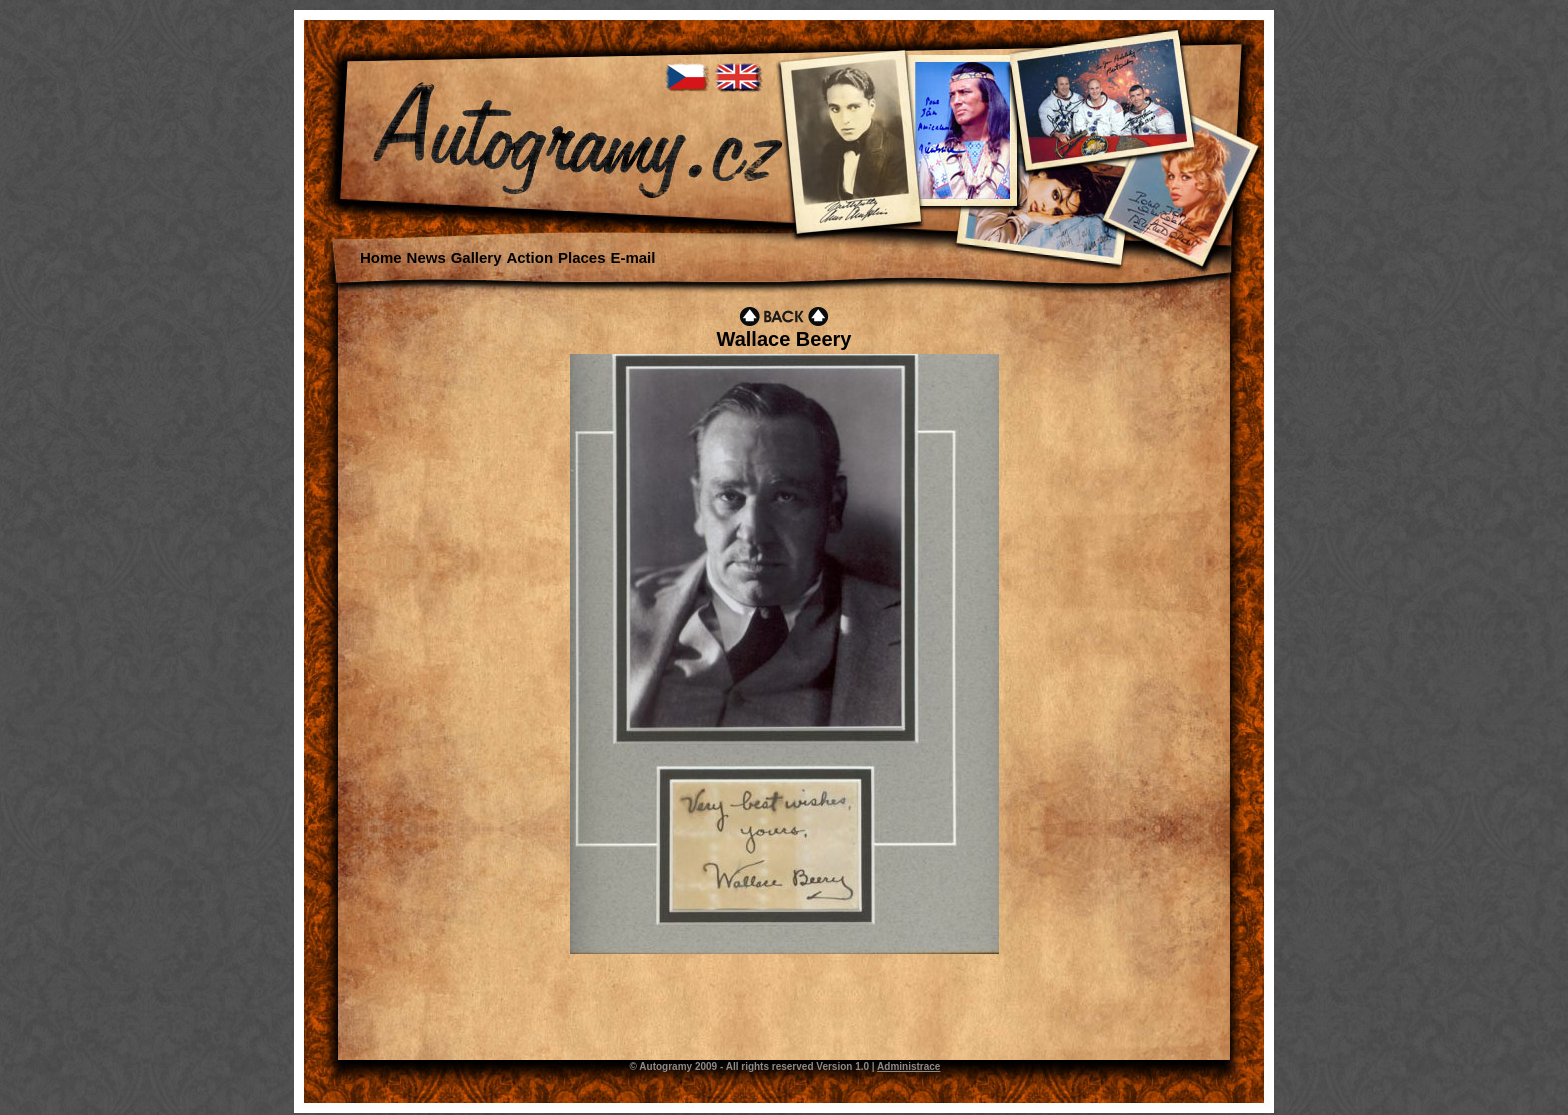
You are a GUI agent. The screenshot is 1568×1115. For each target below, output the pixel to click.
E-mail (632, 257)
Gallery (476, 257)
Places (582, 257)
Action (529, 257)
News (426, 257)
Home (381, 257)
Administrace (908, 1066)
